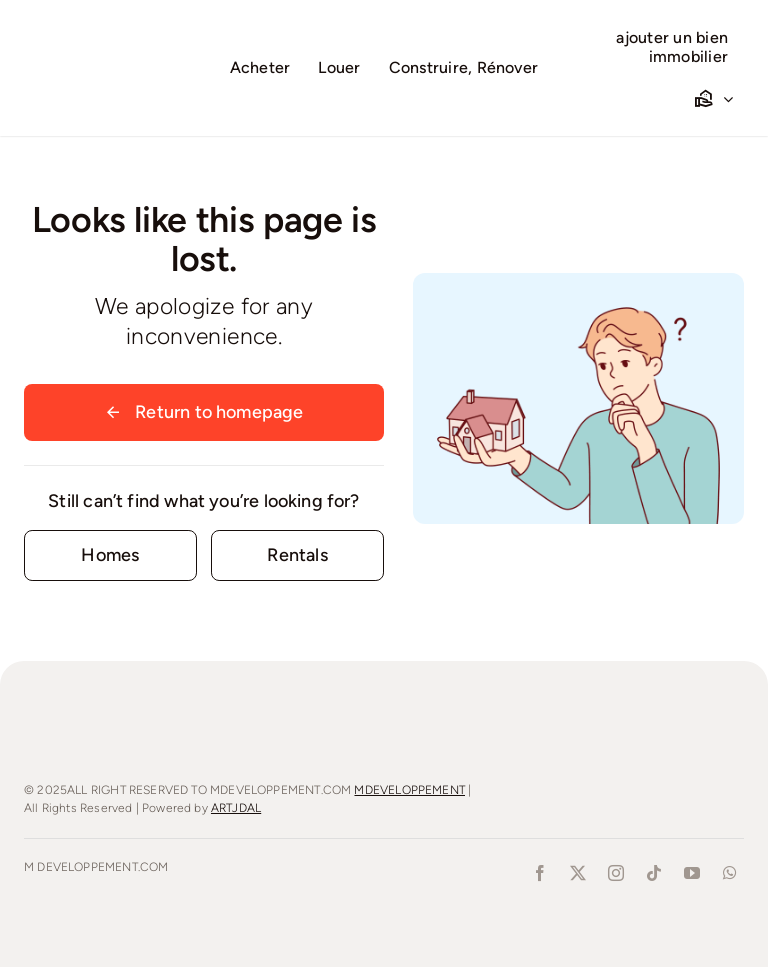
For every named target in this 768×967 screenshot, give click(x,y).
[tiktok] (654, 873)
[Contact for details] (110, 555)
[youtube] (692, 873)
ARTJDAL (236, 808)
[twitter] (578, 873)
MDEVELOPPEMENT (409, 790)
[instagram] (616, 873)
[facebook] (540, 873)
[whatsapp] (730, 873)
